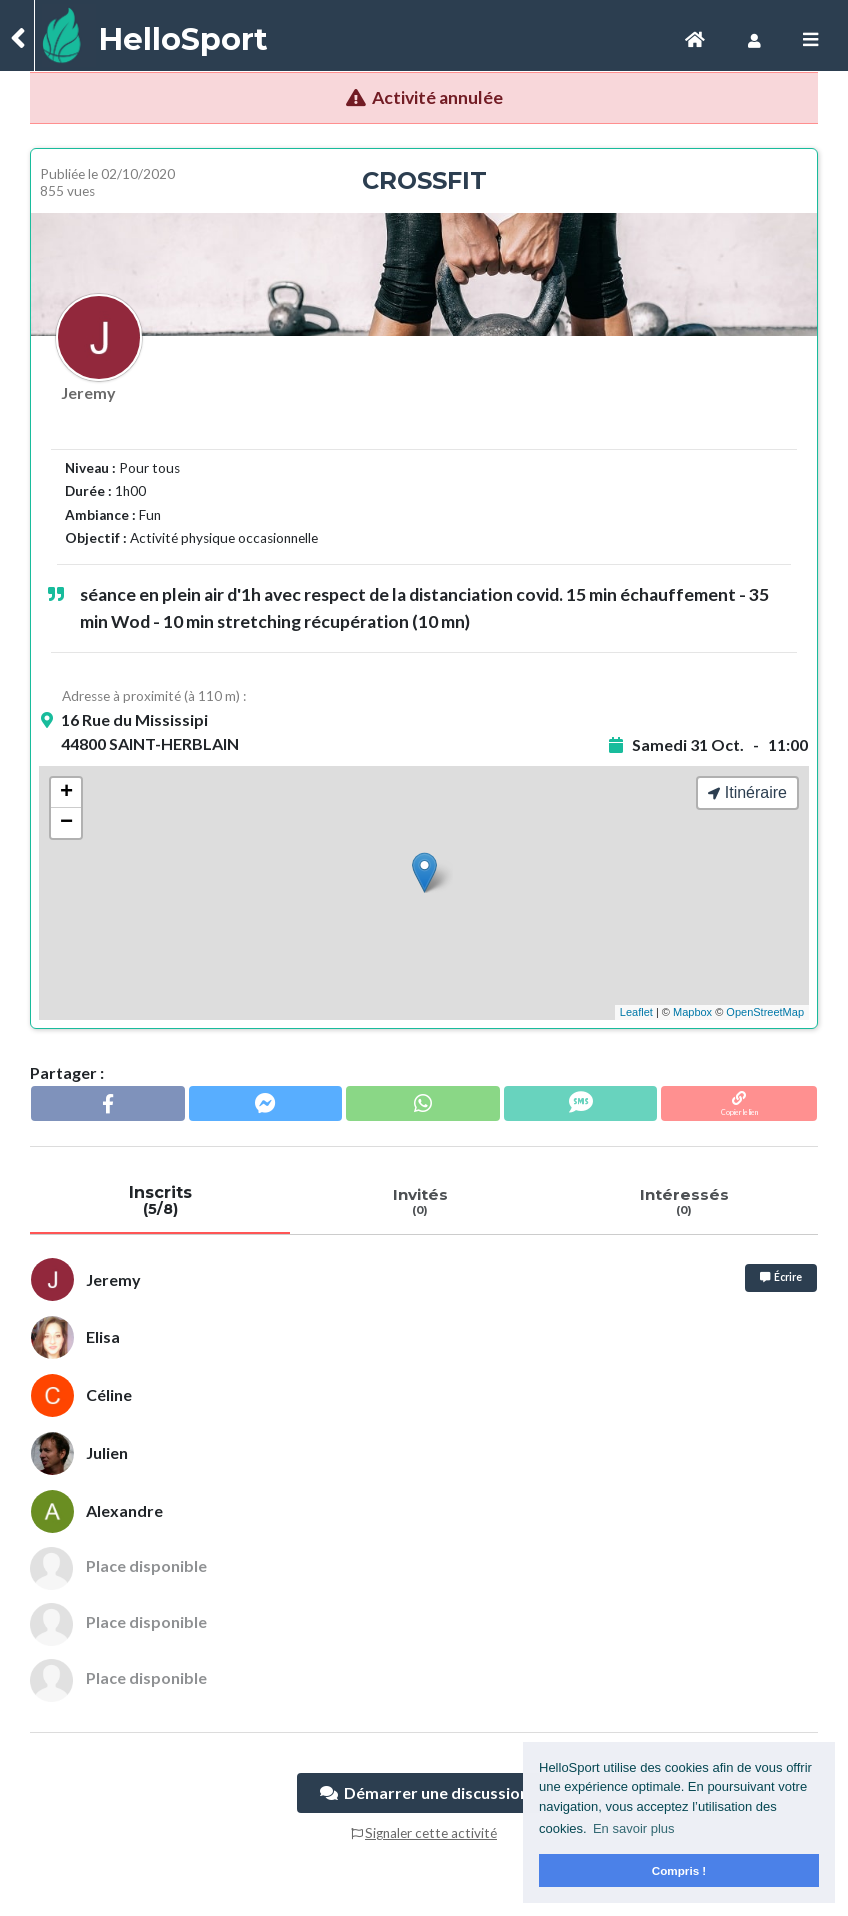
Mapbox (692, 1012)
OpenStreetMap (765, 1012)
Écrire (781, 1277)
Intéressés (684, 1201)
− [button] (66, 823)
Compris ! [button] (679, 1870)
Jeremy (88, 392)
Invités (420, 1201)
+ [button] (66, 793)
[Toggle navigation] (695, 39)
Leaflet (636, 1012)
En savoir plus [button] (634, 1828)
